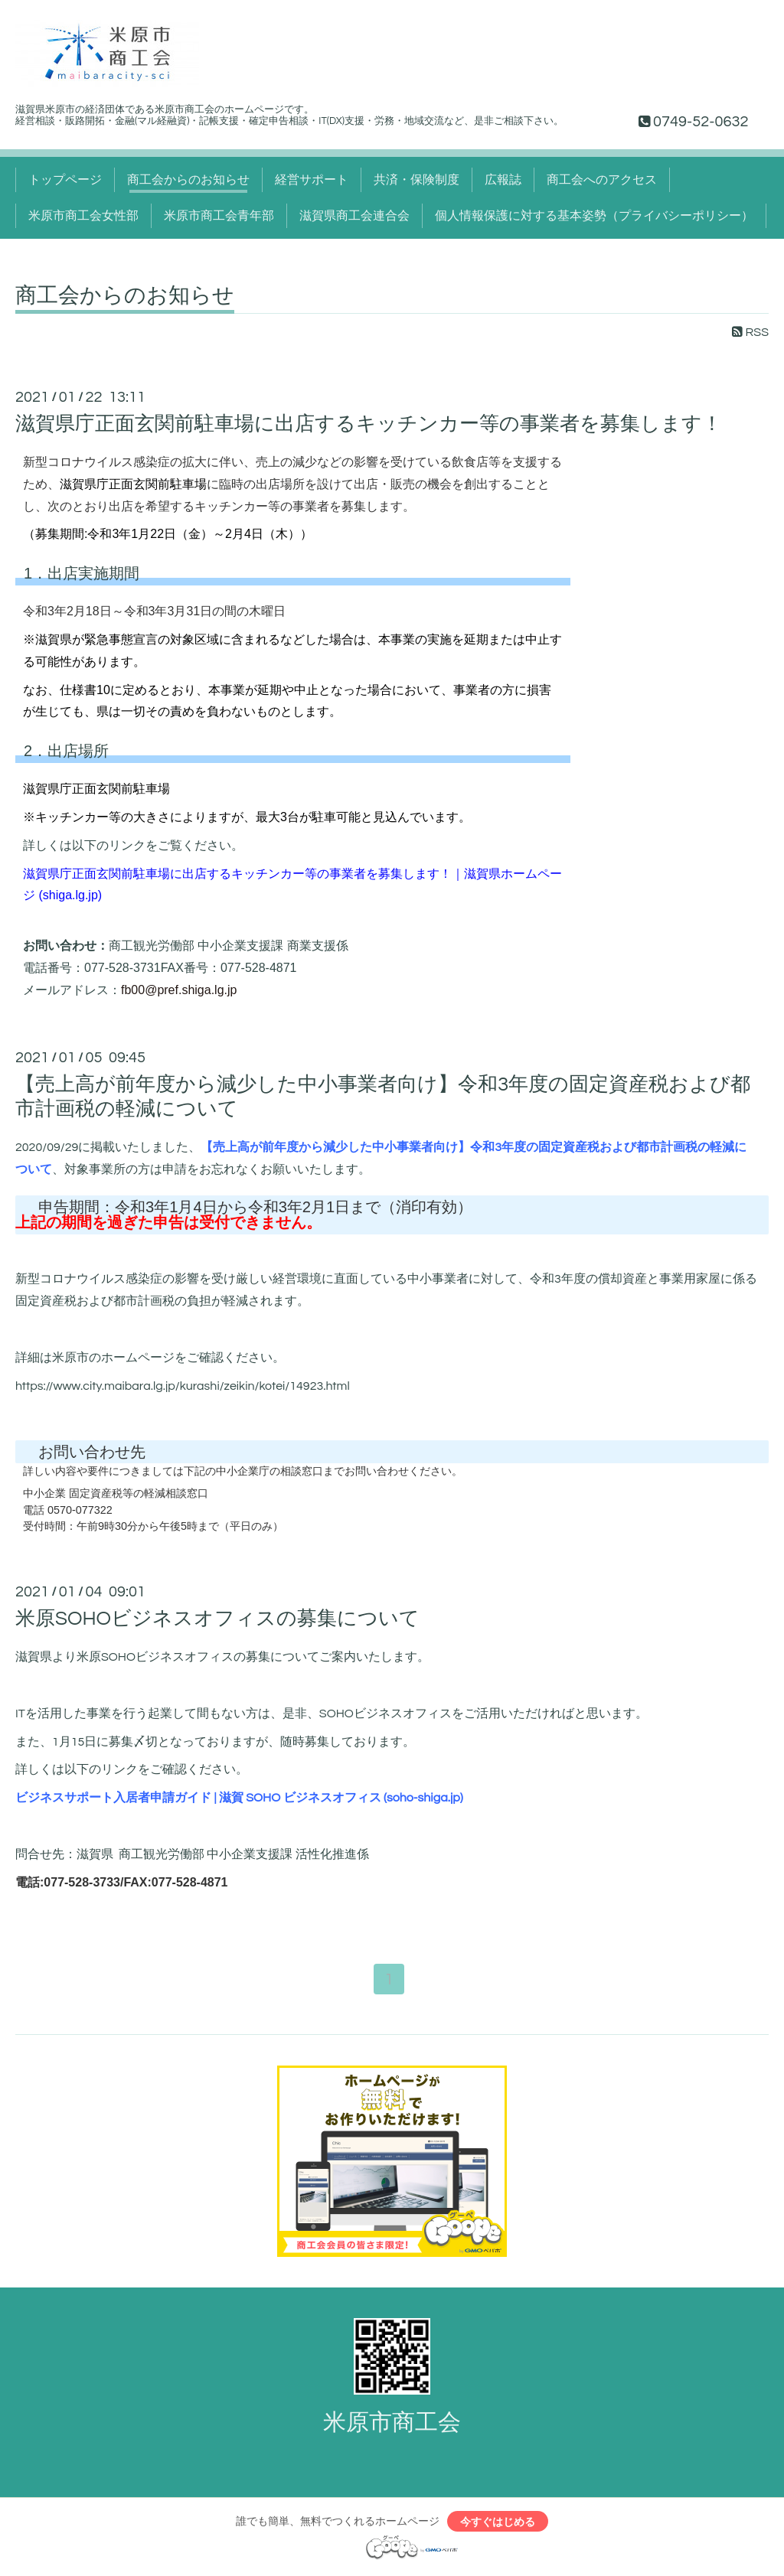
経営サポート (311, 180)
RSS (750, 332)
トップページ (65, 180)
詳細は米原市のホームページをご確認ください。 (150, 1358)
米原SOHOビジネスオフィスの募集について (217, 1619)
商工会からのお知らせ (188, 180)
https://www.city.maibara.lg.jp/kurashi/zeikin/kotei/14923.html (182, 1386)
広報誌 (503, 180)
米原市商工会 (392, 2424)
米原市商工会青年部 (219, 216)
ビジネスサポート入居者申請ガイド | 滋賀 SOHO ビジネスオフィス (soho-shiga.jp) (239, 1798)
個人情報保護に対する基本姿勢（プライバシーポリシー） (594, 216)
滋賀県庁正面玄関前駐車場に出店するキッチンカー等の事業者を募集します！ (368, 424)
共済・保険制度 (416, 180)
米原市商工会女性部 (83, 216)
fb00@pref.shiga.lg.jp (179, 989)
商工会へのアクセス (602, 180)
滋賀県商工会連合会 (354, 216)
